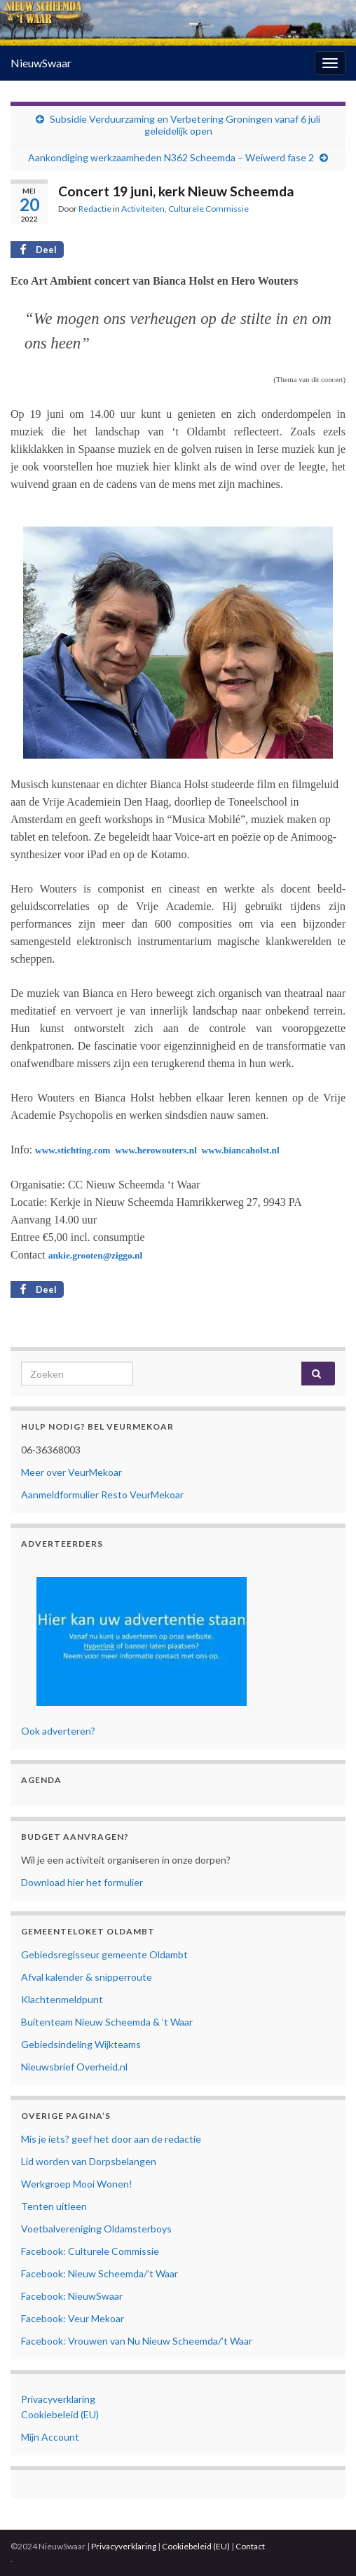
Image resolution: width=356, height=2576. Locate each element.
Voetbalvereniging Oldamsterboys (96, 2229)
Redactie (94, 208)
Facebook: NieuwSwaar (72, 2296)
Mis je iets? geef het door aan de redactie (111, 2139)
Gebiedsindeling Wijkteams (81, 2044)
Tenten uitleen (54, 2206)
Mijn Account (50, 2437)
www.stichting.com (72, 1150)
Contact (250, 2546)
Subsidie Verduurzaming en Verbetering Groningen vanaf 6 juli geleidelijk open (185, 125)
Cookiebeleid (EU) (60, 2414)
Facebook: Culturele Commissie (90, 2251)
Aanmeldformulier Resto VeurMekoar (102, 1494)
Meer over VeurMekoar (71, 1472)
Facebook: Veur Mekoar (72, 2318)
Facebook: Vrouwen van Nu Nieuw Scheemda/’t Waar (136, 2341)
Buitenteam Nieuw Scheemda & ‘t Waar (107, 2022)
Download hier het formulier (82, 1882)
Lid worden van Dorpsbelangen (88, 2161)
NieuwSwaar (41, 62)
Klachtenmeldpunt (62, 1999)
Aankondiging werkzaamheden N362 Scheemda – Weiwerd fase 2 (171, 157)
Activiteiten (143, 208)
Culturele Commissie (208, 208)
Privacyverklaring (58, 2399)
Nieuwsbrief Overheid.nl (74, 2067)
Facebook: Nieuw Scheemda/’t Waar (99, 2273)
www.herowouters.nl (157, 1150)
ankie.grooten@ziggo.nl (95, 1255)
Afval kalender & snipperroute (86, 1977)
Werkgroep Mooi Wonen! (76, 2184)
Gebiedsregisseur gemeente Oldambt (104, 1954)
